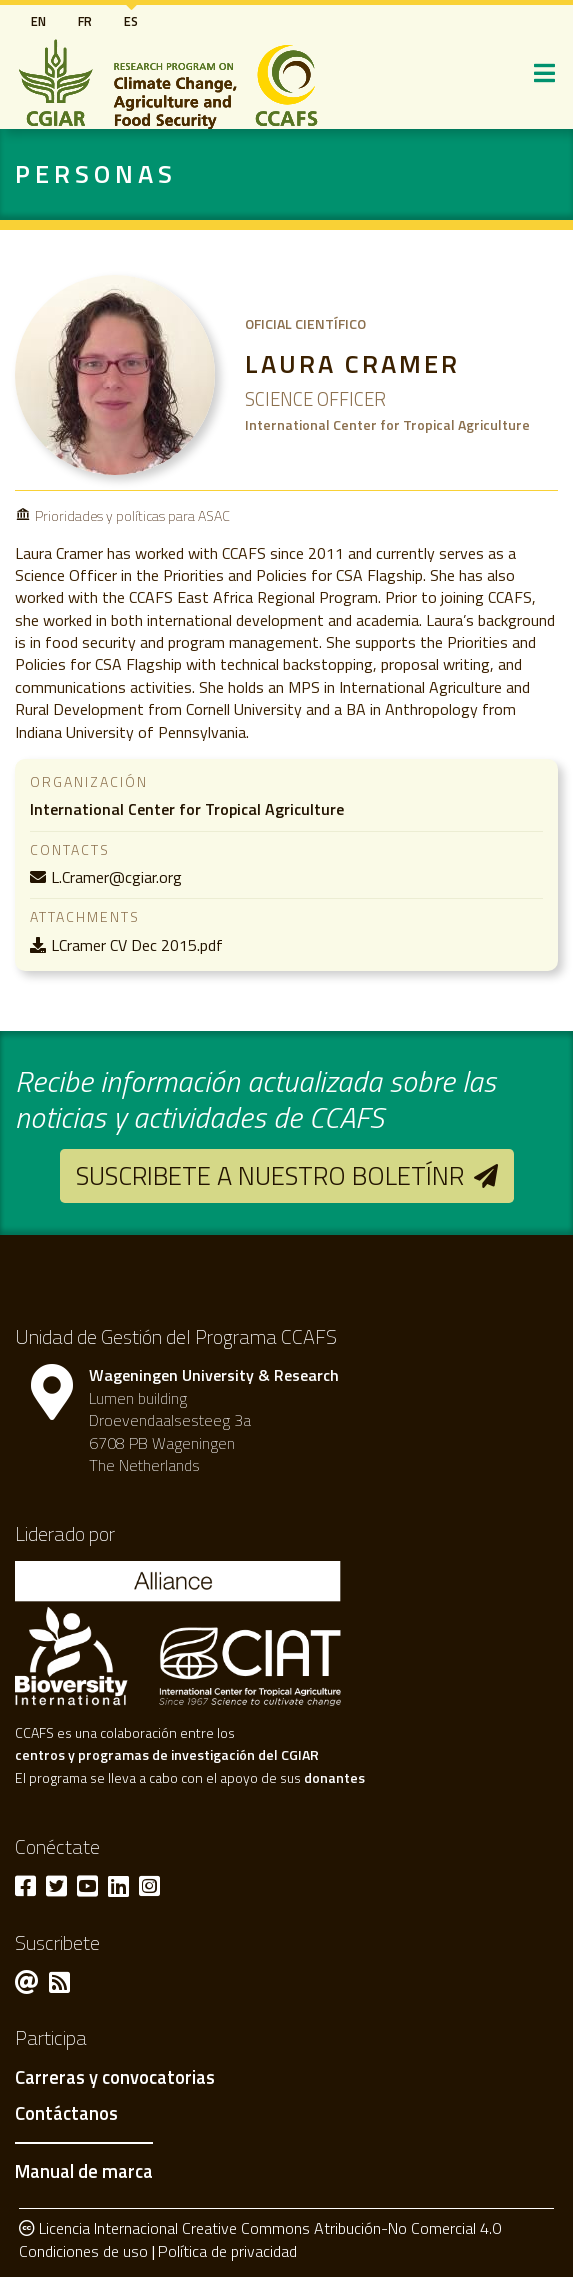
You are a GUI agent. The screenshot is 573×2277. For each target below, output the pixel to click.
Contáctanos (66, 2114)
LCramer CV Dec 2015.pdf (137, 945)
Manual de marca (84, 2171)
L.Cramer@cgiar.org (116, 877)
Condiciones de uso (83, 2251)
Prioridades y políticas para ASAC (132, 515)
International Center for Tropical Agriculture (187, 809)
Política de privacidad (227, 2251)
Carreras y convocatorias (115, 2078)
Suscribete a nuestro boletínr (270, 1175)
